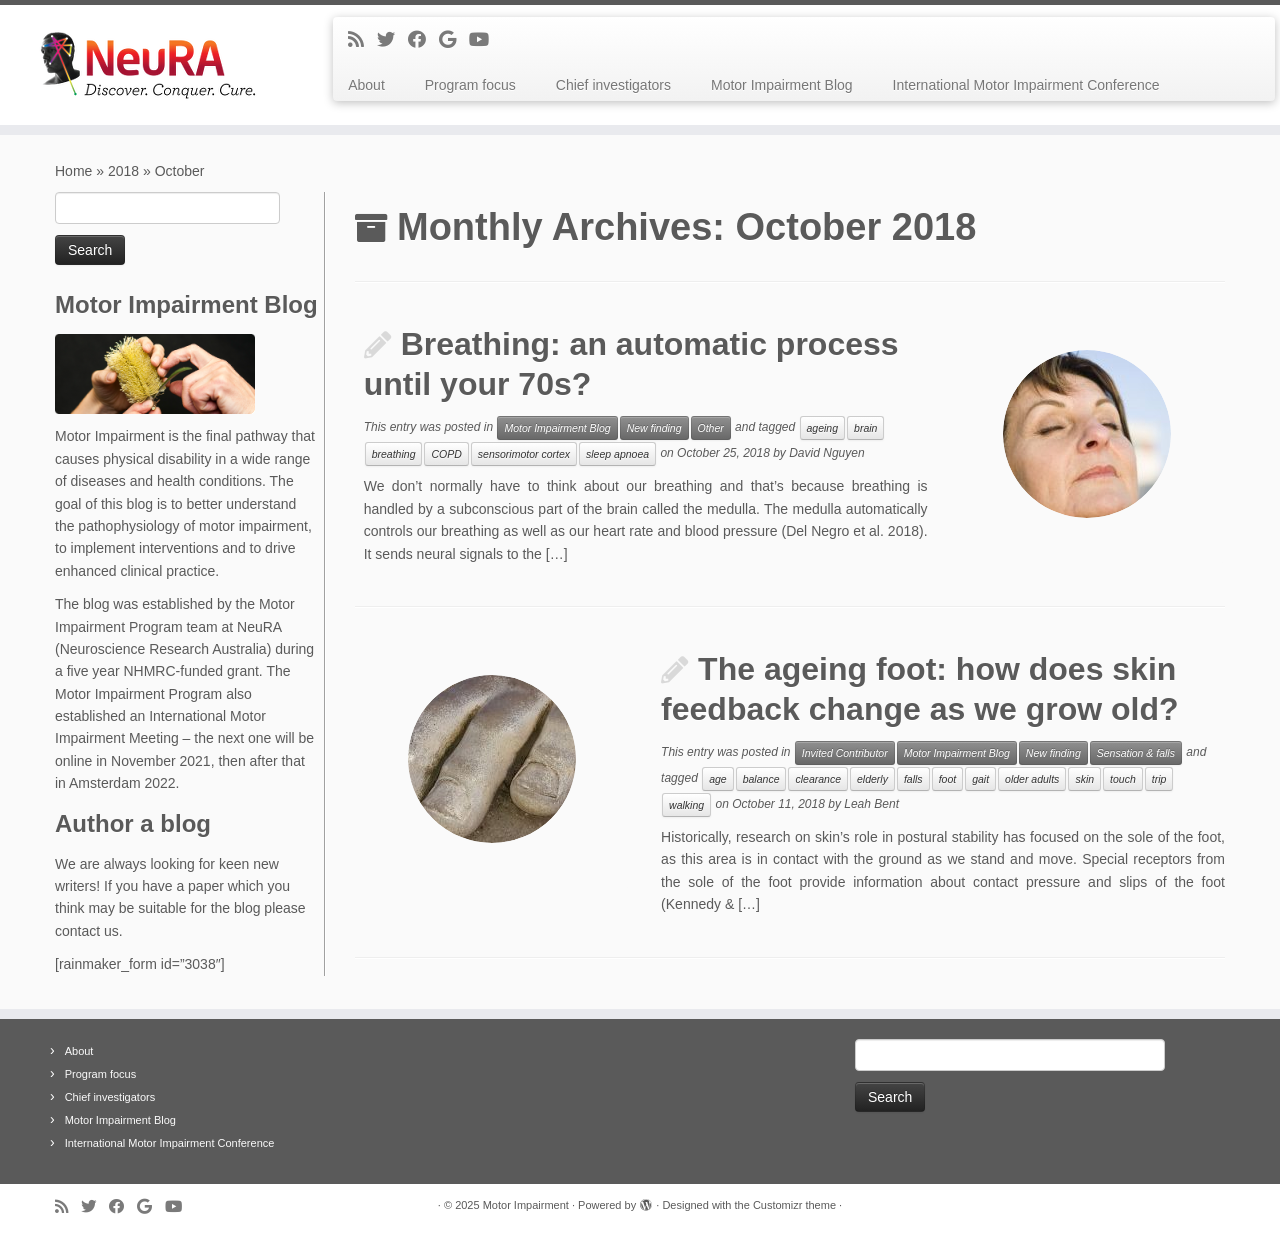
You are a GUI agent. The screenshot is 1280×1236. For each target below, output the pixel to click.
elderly (872, 779)
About (366, 85)
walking (686, 805)
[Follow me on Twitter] (392, 40)
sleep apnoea (617, 454)
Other (711, 428)
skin (1084, 779)
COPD (446, 454)
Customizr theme (794, 1205)
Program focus (470, 85)
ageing (823, 428)
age (718, 779)
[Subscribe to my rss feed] (362, 40)
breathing (394, 454)
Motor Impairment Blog (782, 85)
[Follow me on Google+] (454, 40)
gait (980, 779)
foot (948, 779)
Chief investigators (613, 85)
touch (1123, 779)
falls (913, 779)
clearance (818, 779)
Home (73, 171)
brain (865, 428)
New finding (654, 428)
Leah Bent (871, 804)
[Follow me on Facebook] (423, 40)
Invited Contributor (845, 753)
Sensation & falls (1136, 753)
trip (1159, 779)
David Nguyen (826, 454)
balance (761, 779)
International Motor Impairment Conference (1026, 85)
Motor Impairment (526, 1205)
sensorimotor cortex (524, 454)
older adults (1032, 779)
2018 (123, 171)
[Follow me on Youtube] (485, 40)
